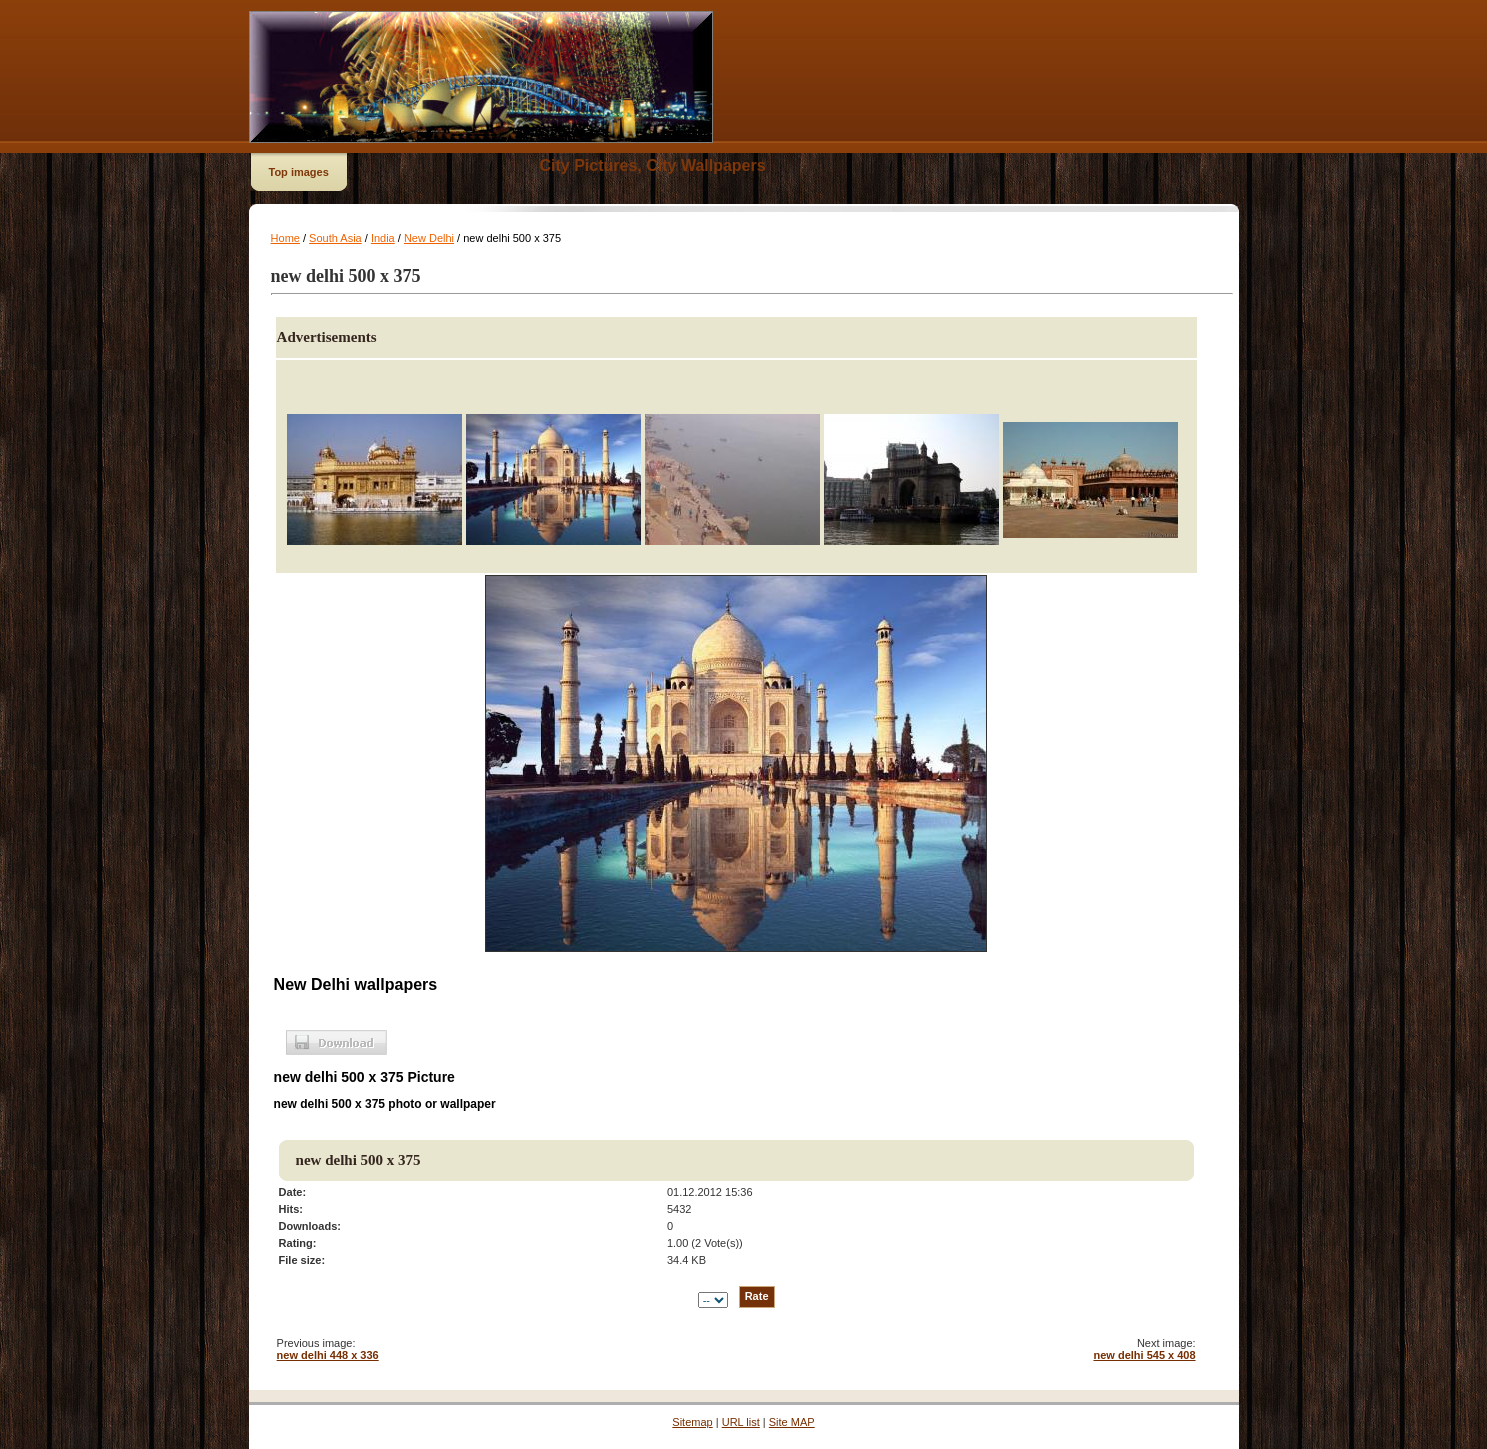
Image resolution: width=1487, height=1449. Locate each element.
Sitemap (692, 1422)
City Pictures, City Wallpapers (653, 165)
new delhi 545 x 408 (1144, 1355)
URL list (741, 1422)
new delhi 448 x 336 (328, 1355)
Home (285, 238)
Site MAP (792, 1422)
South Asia (335, 238)
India (383, 238)
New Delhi (429, 238)
